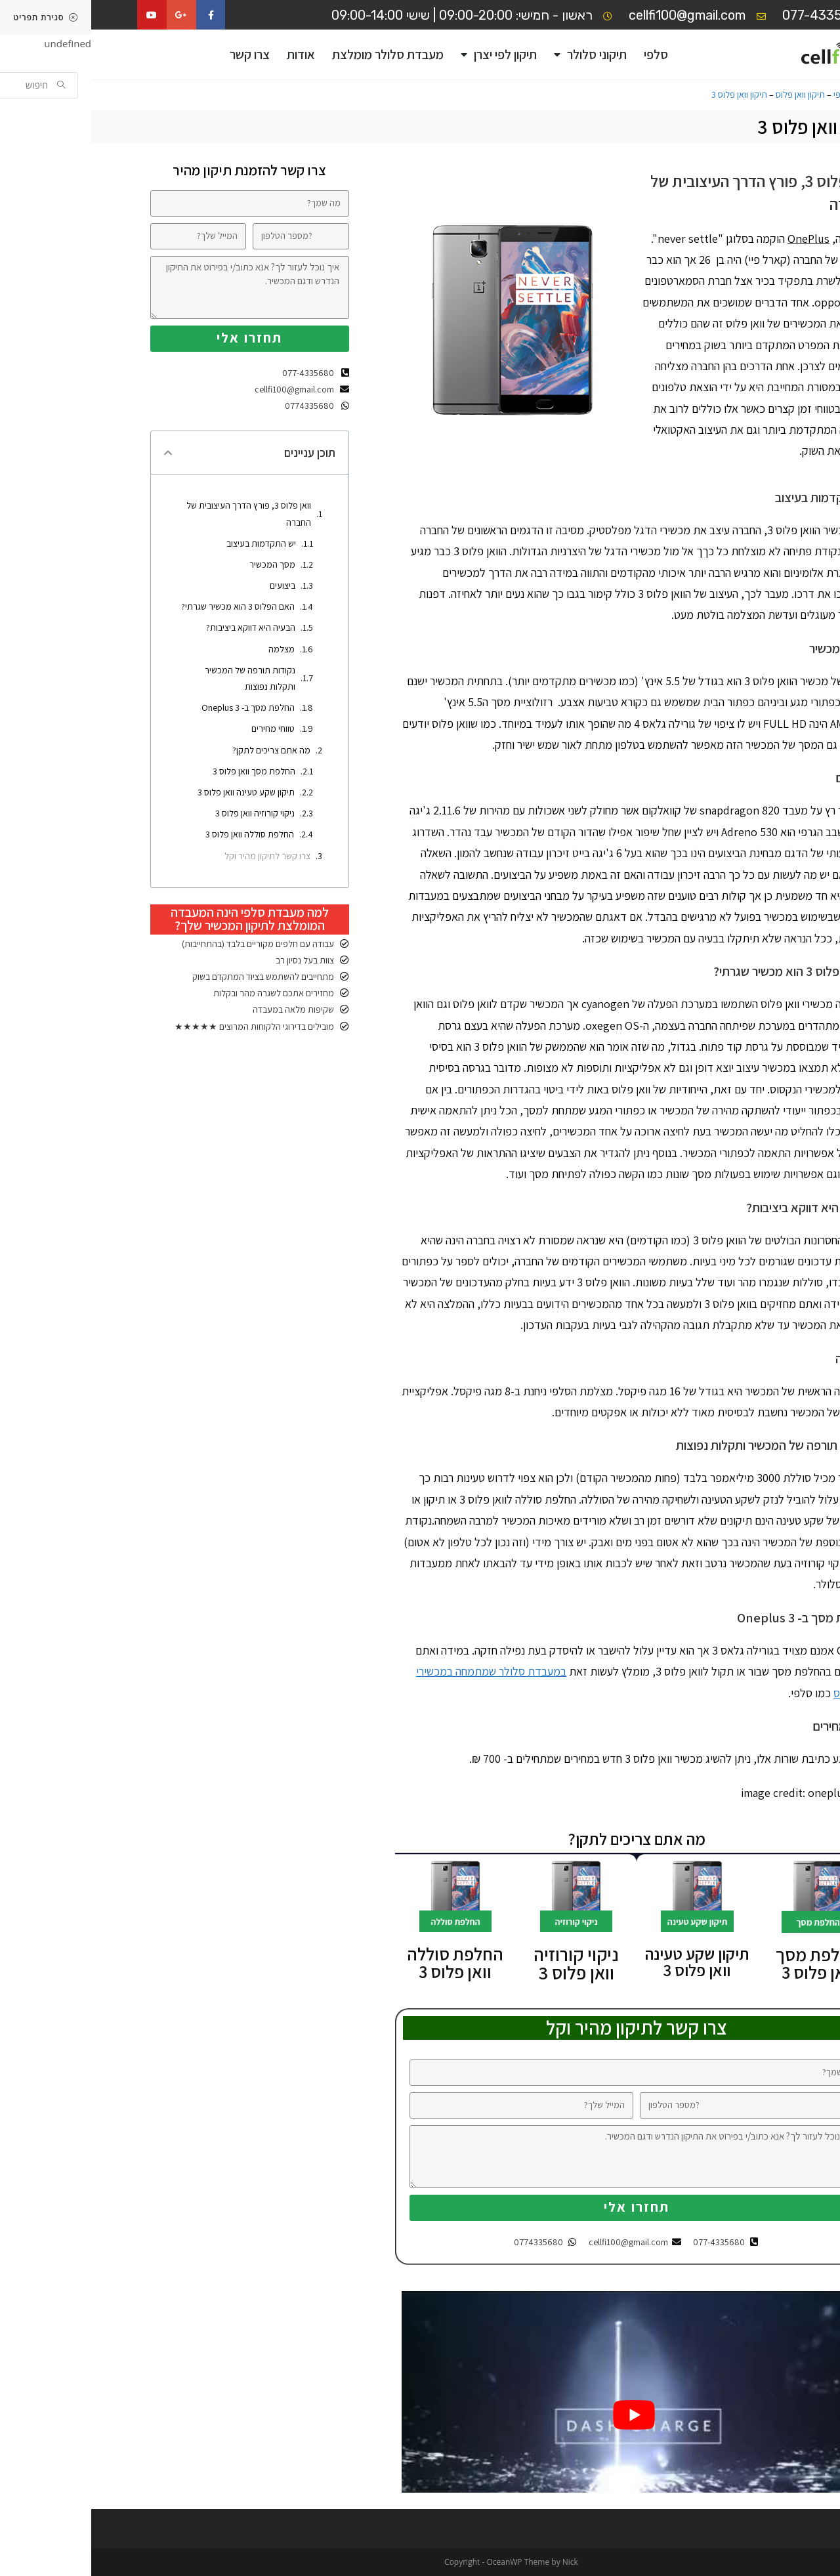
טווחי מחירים (181, 728)
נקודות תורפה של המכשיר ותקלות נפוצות (159, 678)
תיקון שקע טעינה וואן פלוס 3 (154, 792)
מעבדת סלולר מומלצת (296, 54)
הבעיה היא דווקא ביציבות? (159, 627)
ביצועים (191, 585)
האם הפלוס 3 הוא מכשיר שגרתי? (146, 606)
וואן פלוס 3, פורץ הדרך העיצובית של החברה (157, 513)
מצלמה (190, 649)
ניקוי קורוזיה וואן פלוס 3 (163, 813)
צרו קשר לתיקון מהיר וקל (176, 856)
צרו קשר (158, 54)
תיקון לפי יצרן (407, 55)
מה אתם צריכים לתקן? (180, 750)
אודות (210, 54)
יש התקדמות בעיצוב (170, 543)
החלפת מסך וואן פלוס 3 (726, 1963)
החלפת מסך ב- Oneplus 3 (156, 707)
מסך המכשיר (181, 564)
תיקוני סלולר (499, 55)
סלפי (565, 54)
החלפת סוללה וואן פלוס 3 (158, 834)
